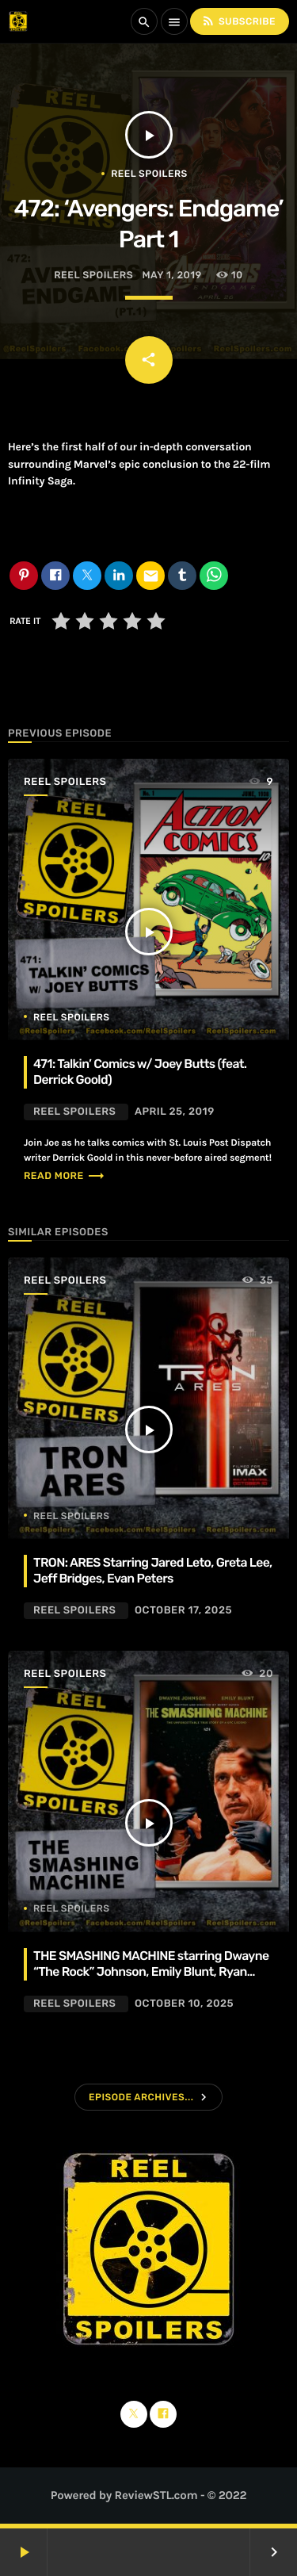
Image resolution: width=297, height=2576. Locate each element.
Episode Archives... (141, 2097)
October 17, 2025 (183, 1611)
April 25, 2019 (175, 1112)
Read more (64, 1176)
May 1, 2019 (172, 275)
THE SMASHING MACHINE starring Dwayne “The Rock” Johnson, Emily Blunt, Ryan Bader (150, 1972)
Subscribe (238, 21)
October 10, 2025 (184, 2004)
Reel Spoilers (149, 173)
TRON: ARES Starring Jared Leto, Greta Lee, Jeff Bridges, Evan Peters (152, 1570)
